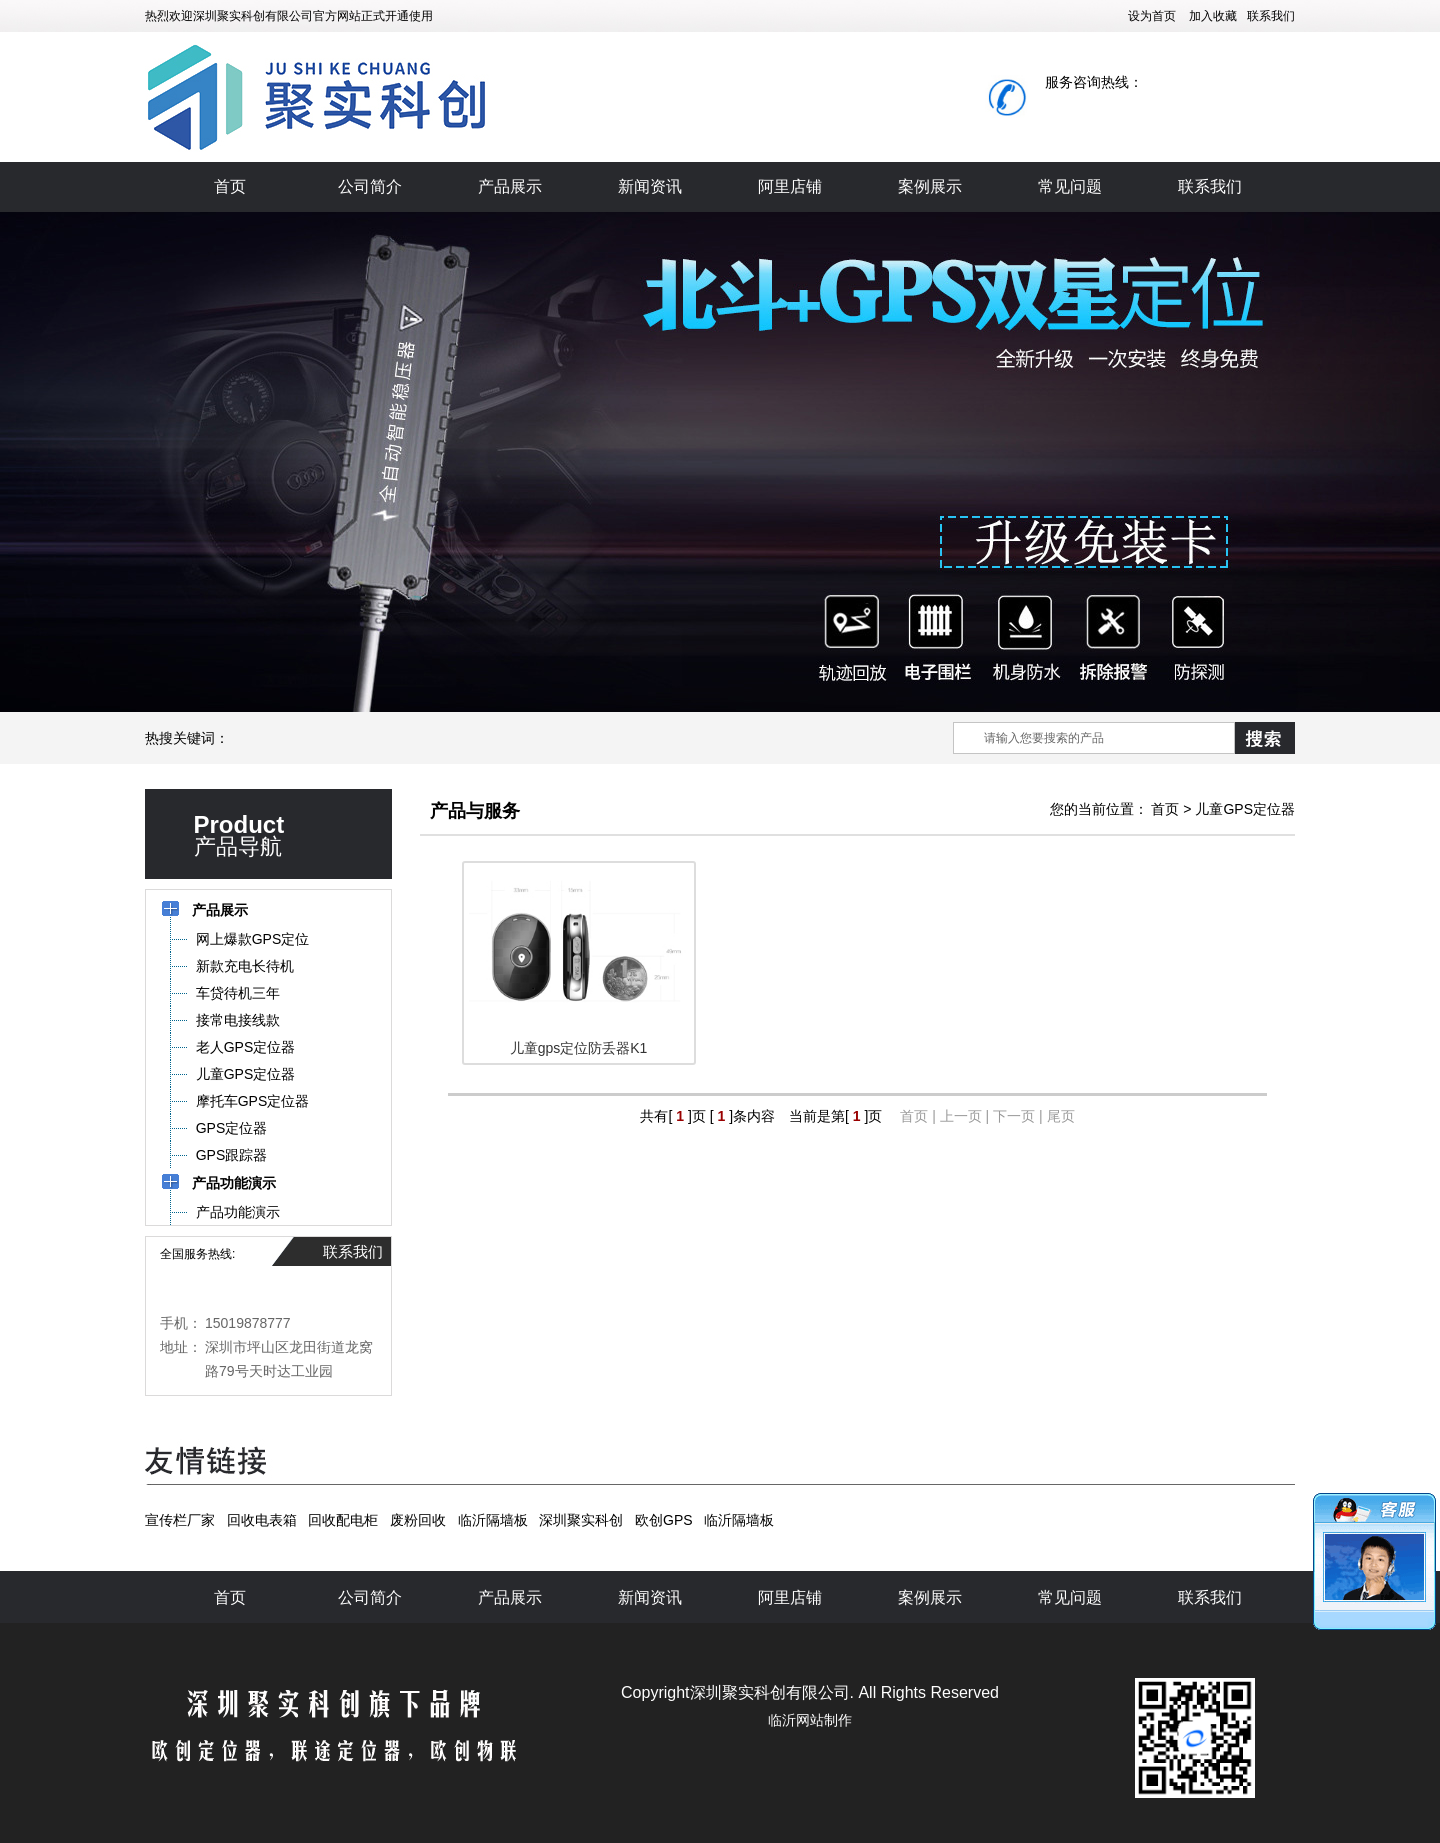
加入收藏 (1213, 16)
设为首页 (1152, 16)
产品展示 (510, 186)
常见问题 (1070, 186)
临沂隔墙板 (493, 1520)
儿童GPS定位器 (1245, 809)
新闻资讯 (650, 186)
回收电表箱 (262, 1520)
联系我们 (1271, 16)
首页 (230, 186)
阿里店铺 (790, 186)
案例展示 (930, 186)
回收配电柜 (343, 1520)
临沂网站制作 (810, 1720)
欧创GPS (664, 1520)
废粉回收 (418, 1520)
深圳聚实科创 (581, 1520)
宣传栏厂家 (180, 1520)
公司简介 (370, 186)
